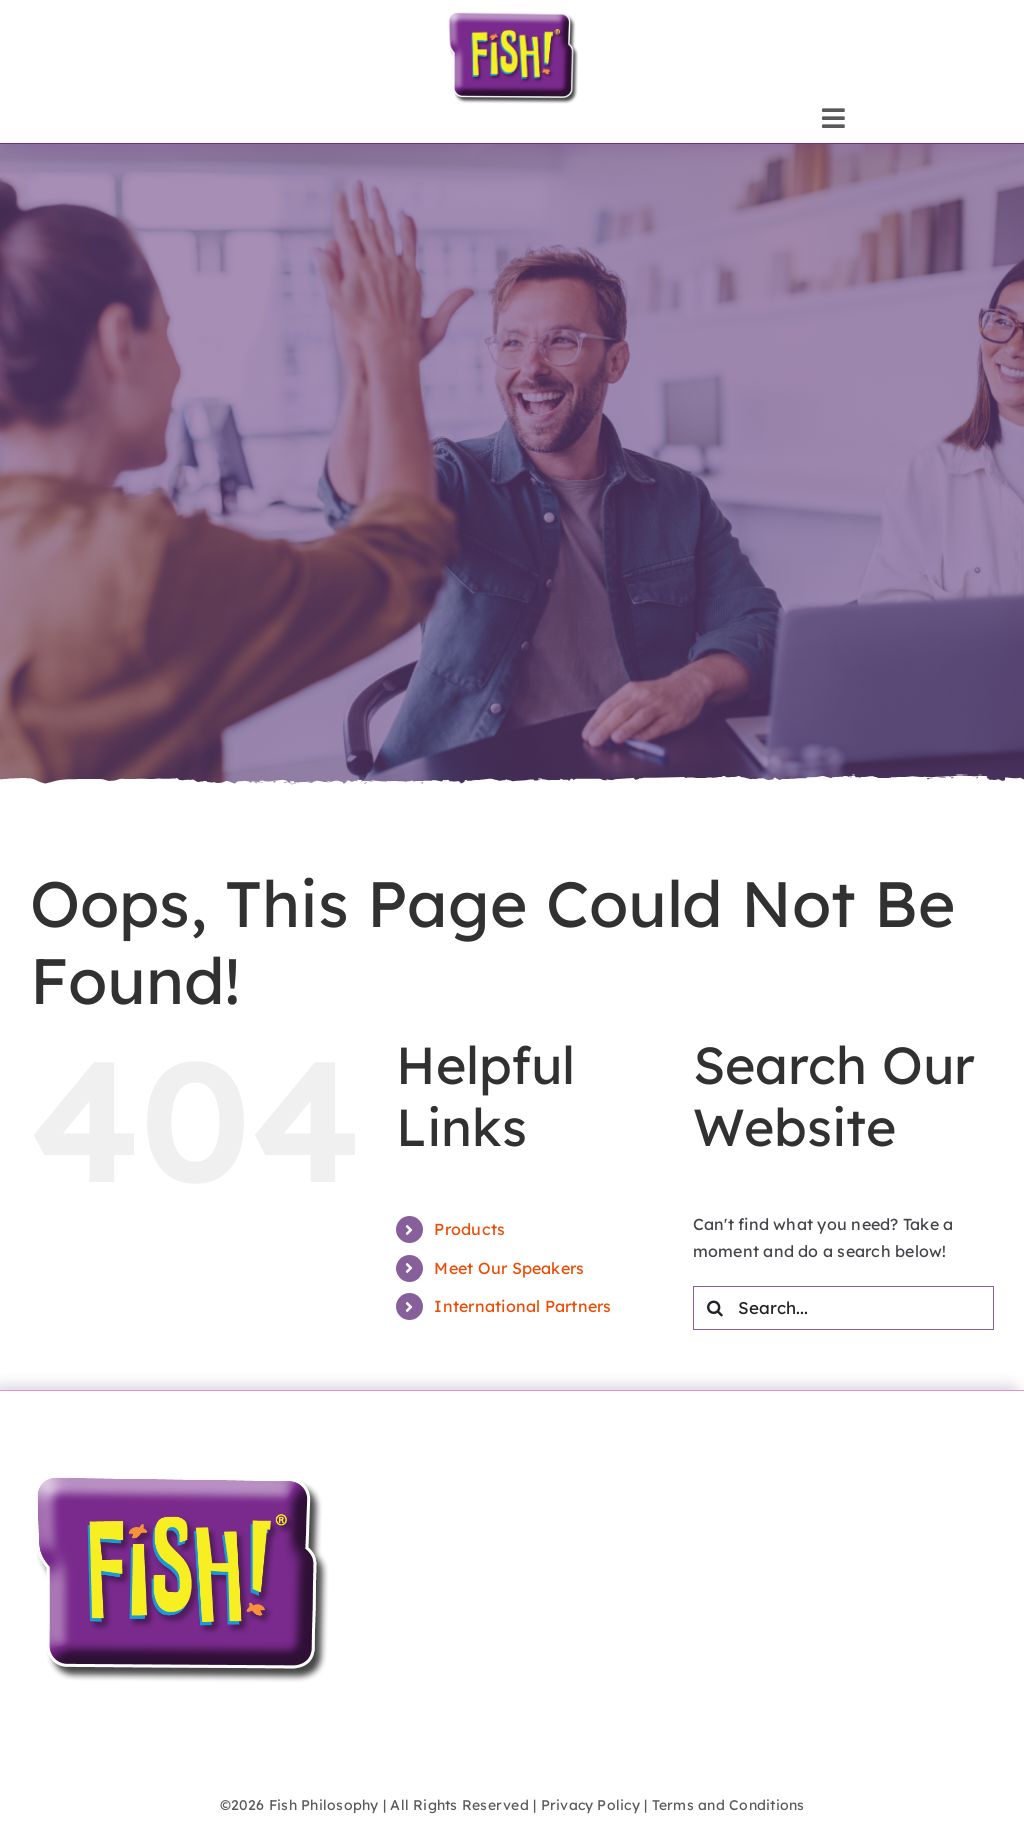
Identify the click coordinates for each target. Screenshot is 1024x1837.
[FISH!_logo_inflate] (512, 18)
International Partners (522, 1306)
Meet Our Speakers (509, 1268)
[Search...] (843, 1308)
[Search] (715, 1308)
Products (469, 1229)
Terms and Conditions (728, 1805)
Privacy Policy (590, 1805)
